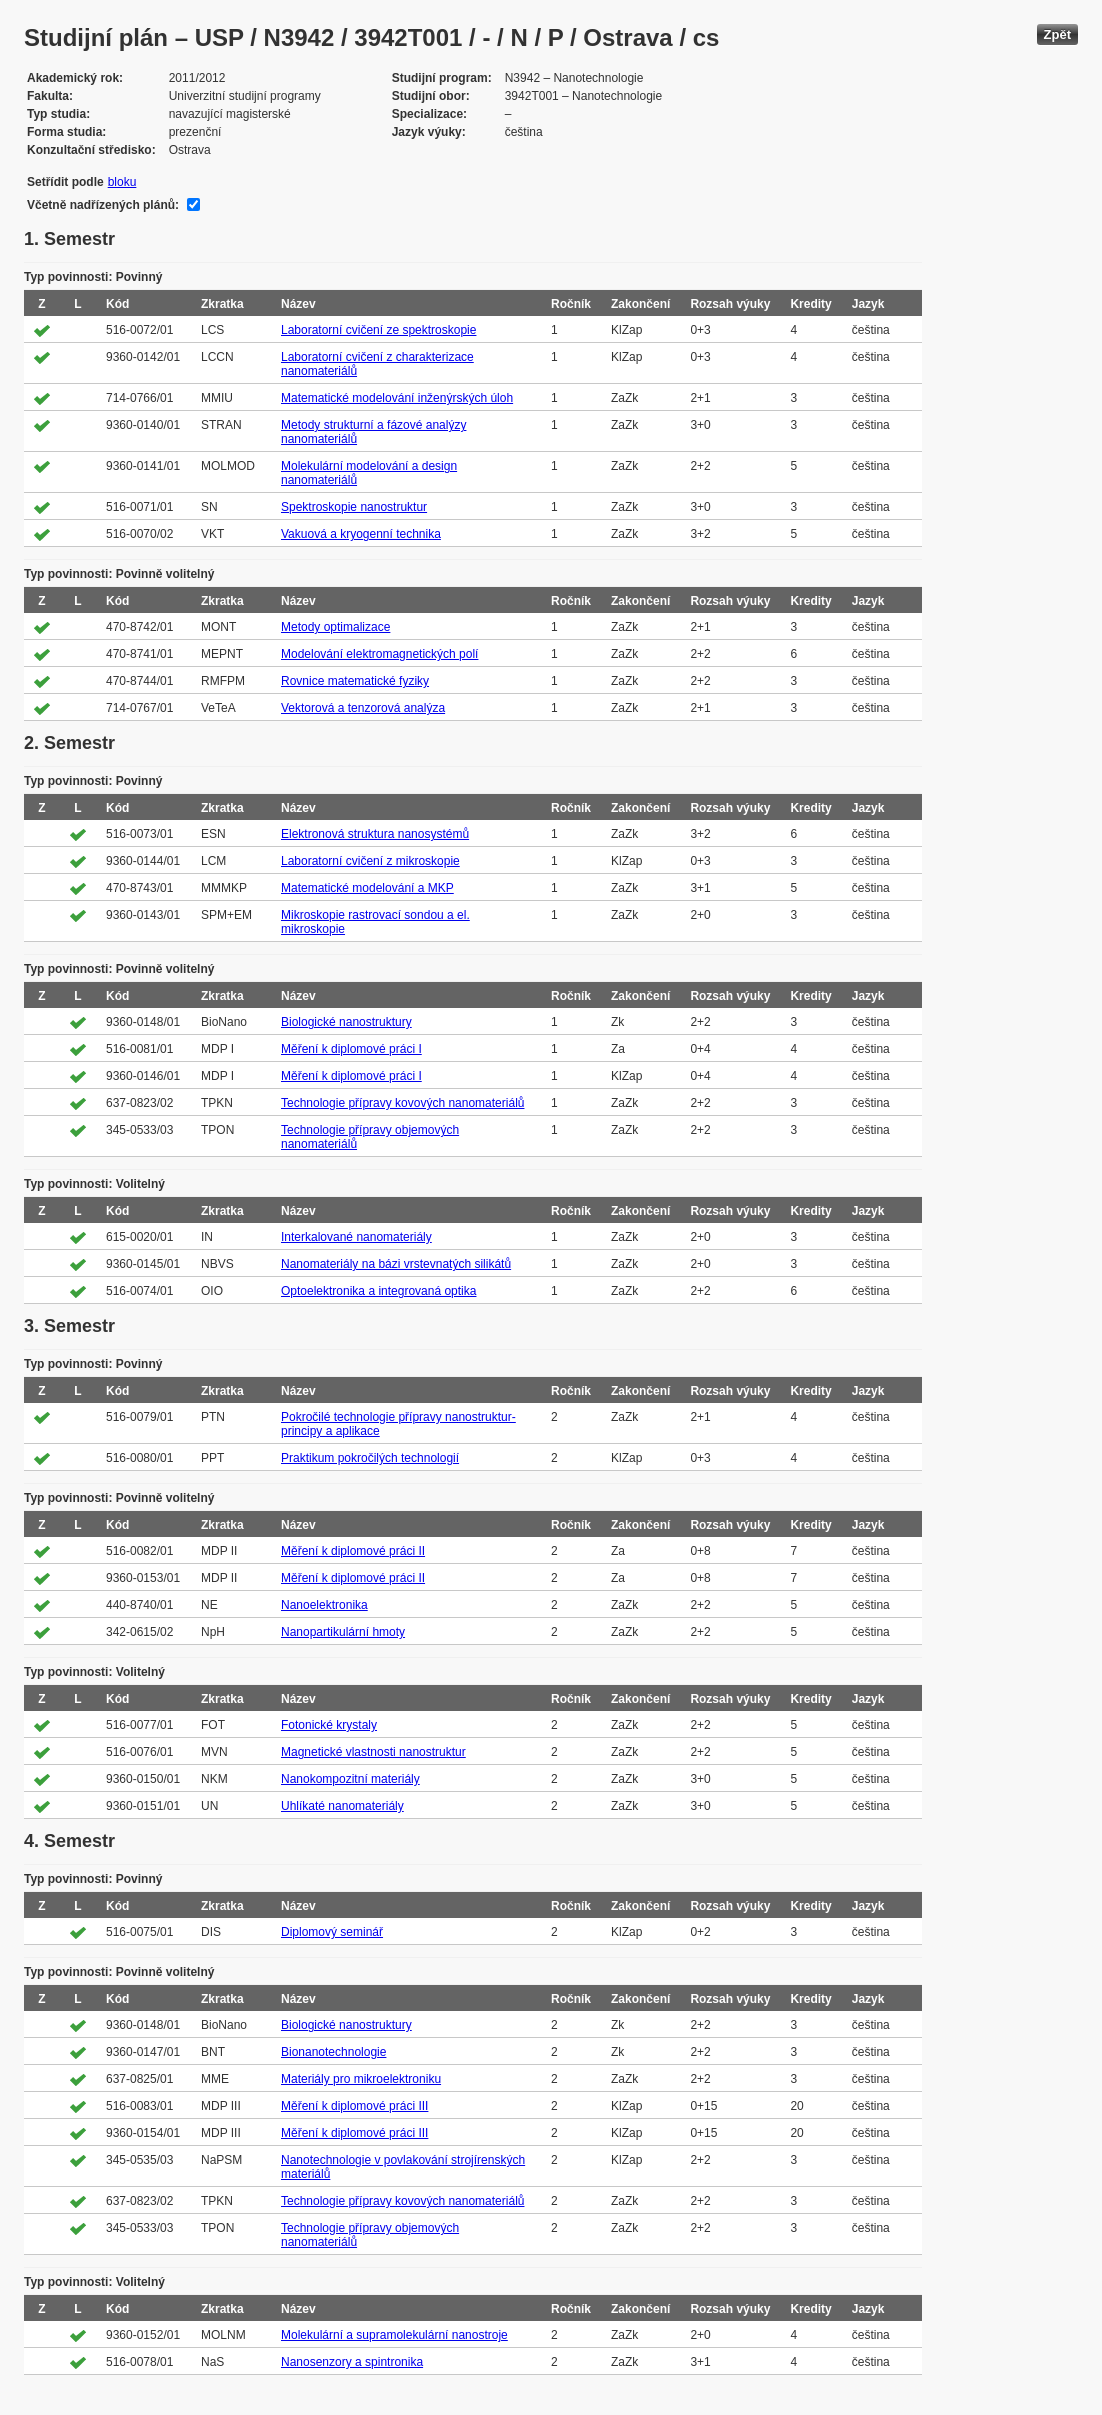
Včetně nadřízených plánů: (103, 205)
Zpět (1057, 34)
